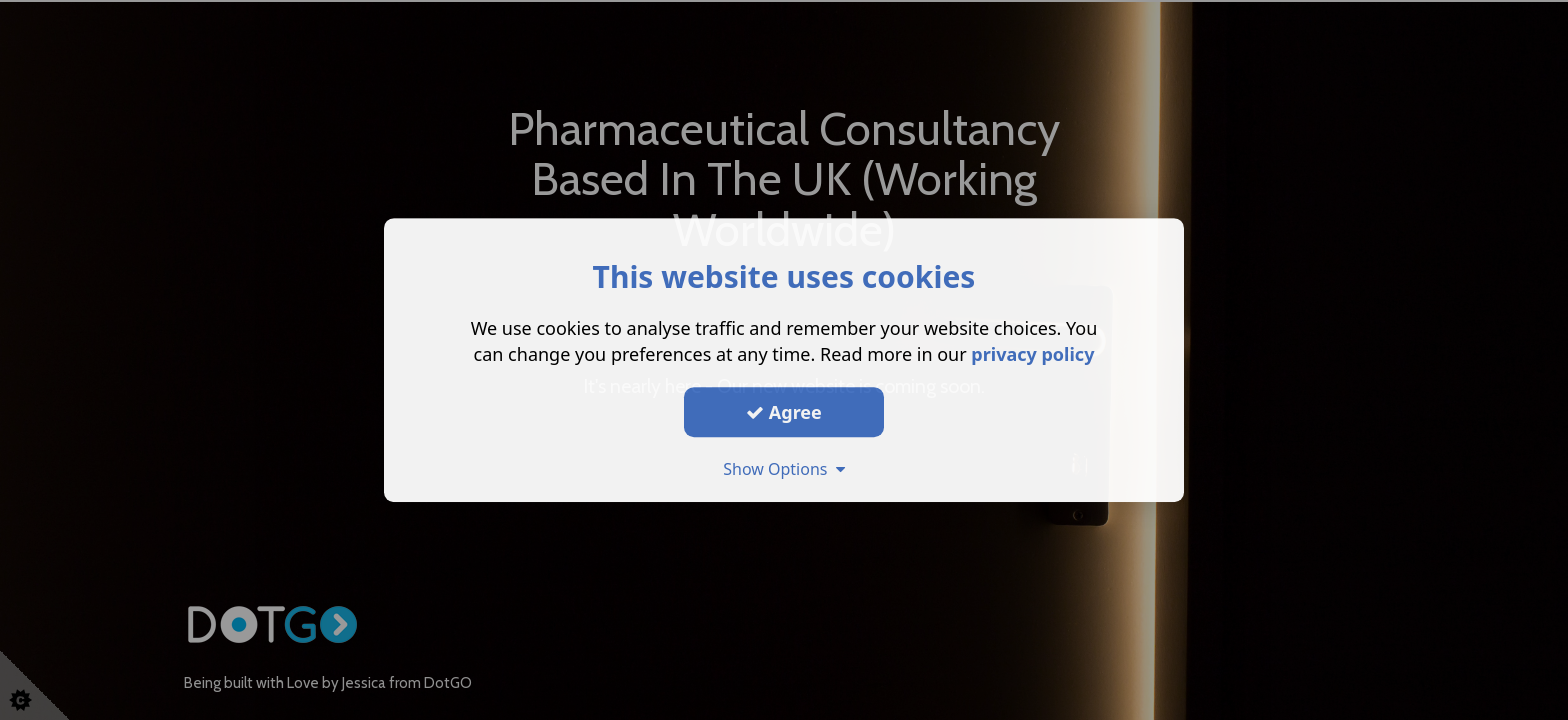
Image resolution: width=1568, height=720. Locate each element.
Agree (784, 412)
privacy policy (1032, 354)
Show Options (784, 469)
